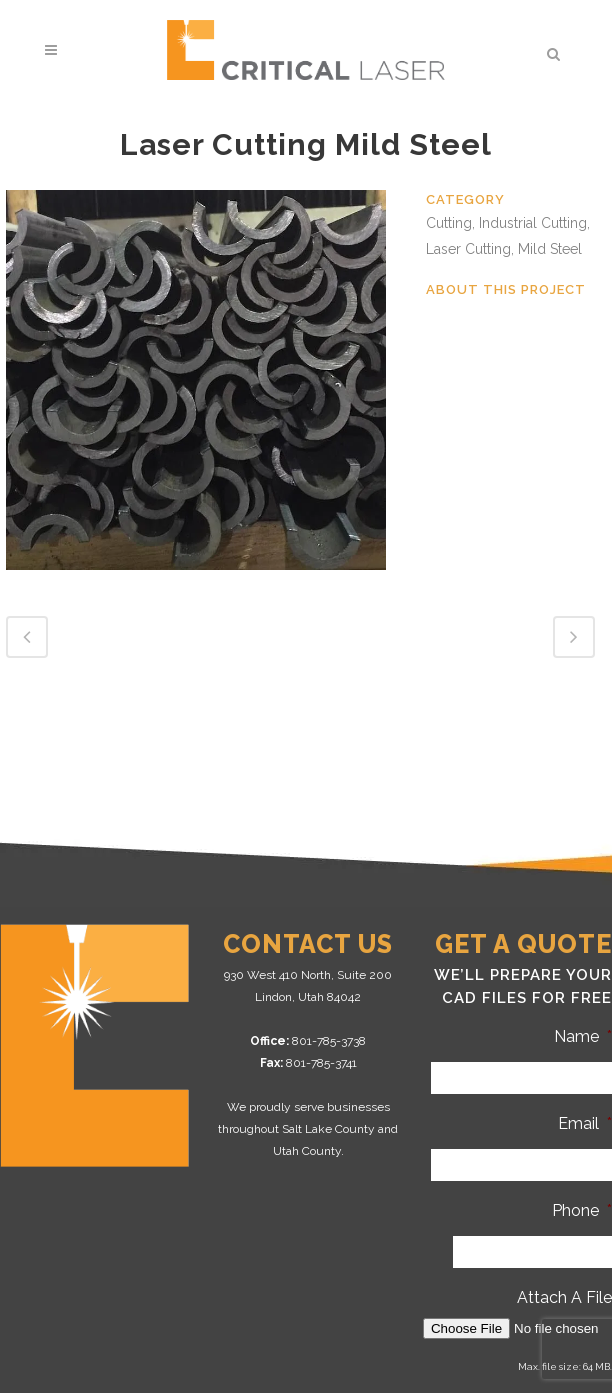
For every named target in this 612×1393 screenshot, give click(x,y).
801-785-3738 (329, 1041)
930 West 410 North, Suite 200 (308, 975)
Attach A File (564, 1297)
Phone (582, 1210)
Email (585, 1123)
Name (583, 1036)
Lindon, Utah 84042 (308, 997)
